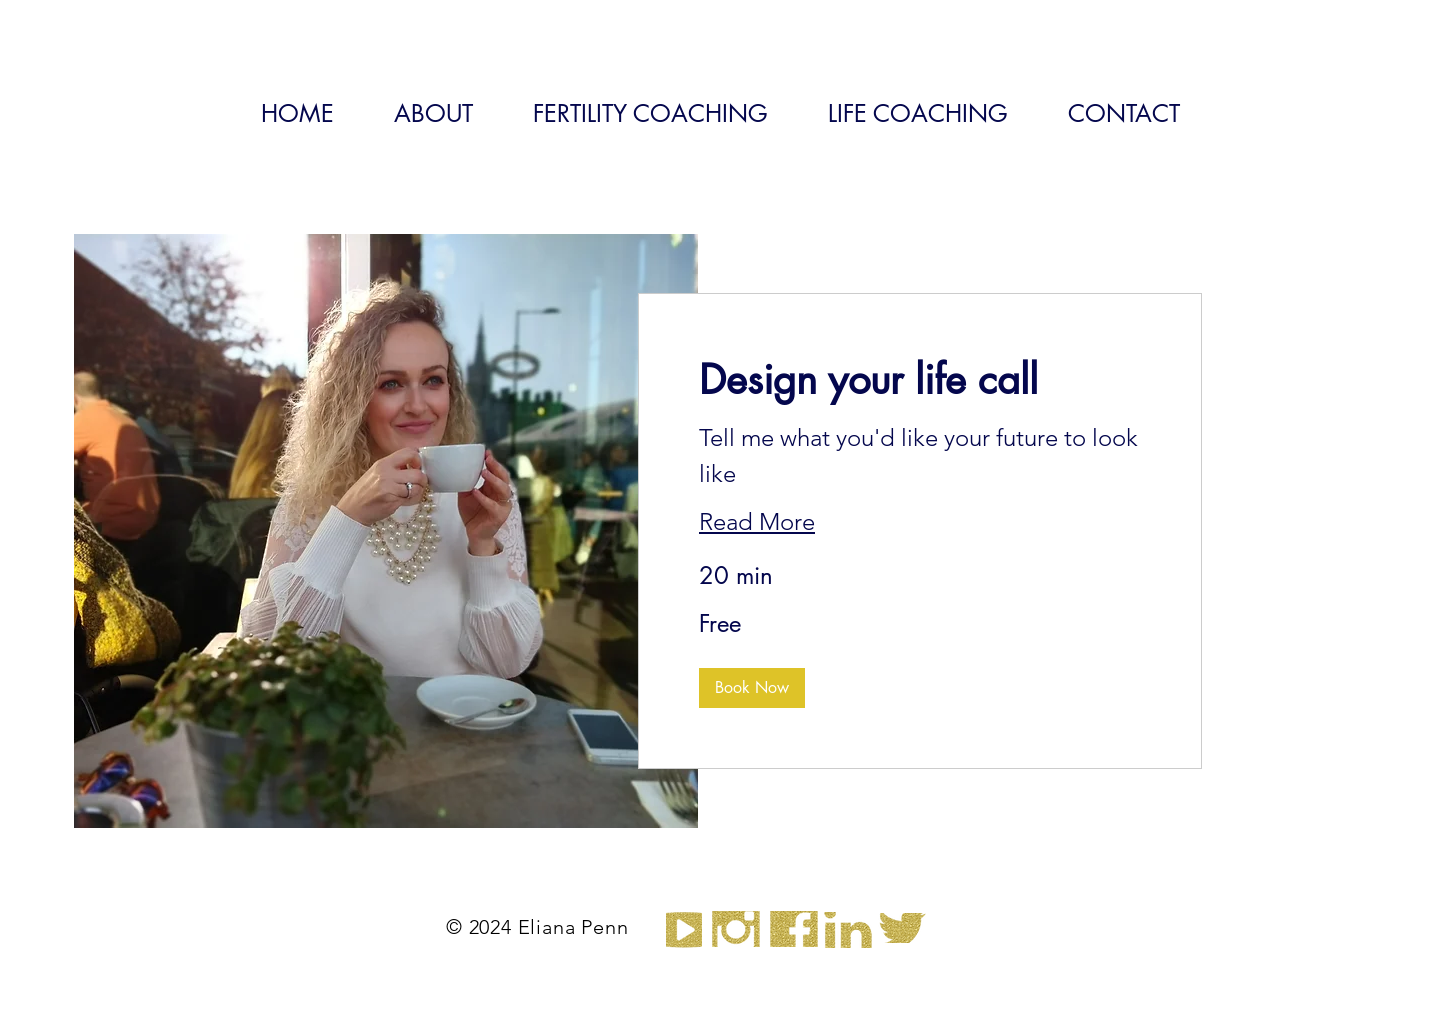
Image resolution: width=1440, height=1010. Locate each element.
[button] (752, 688)
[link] (920, 380)
